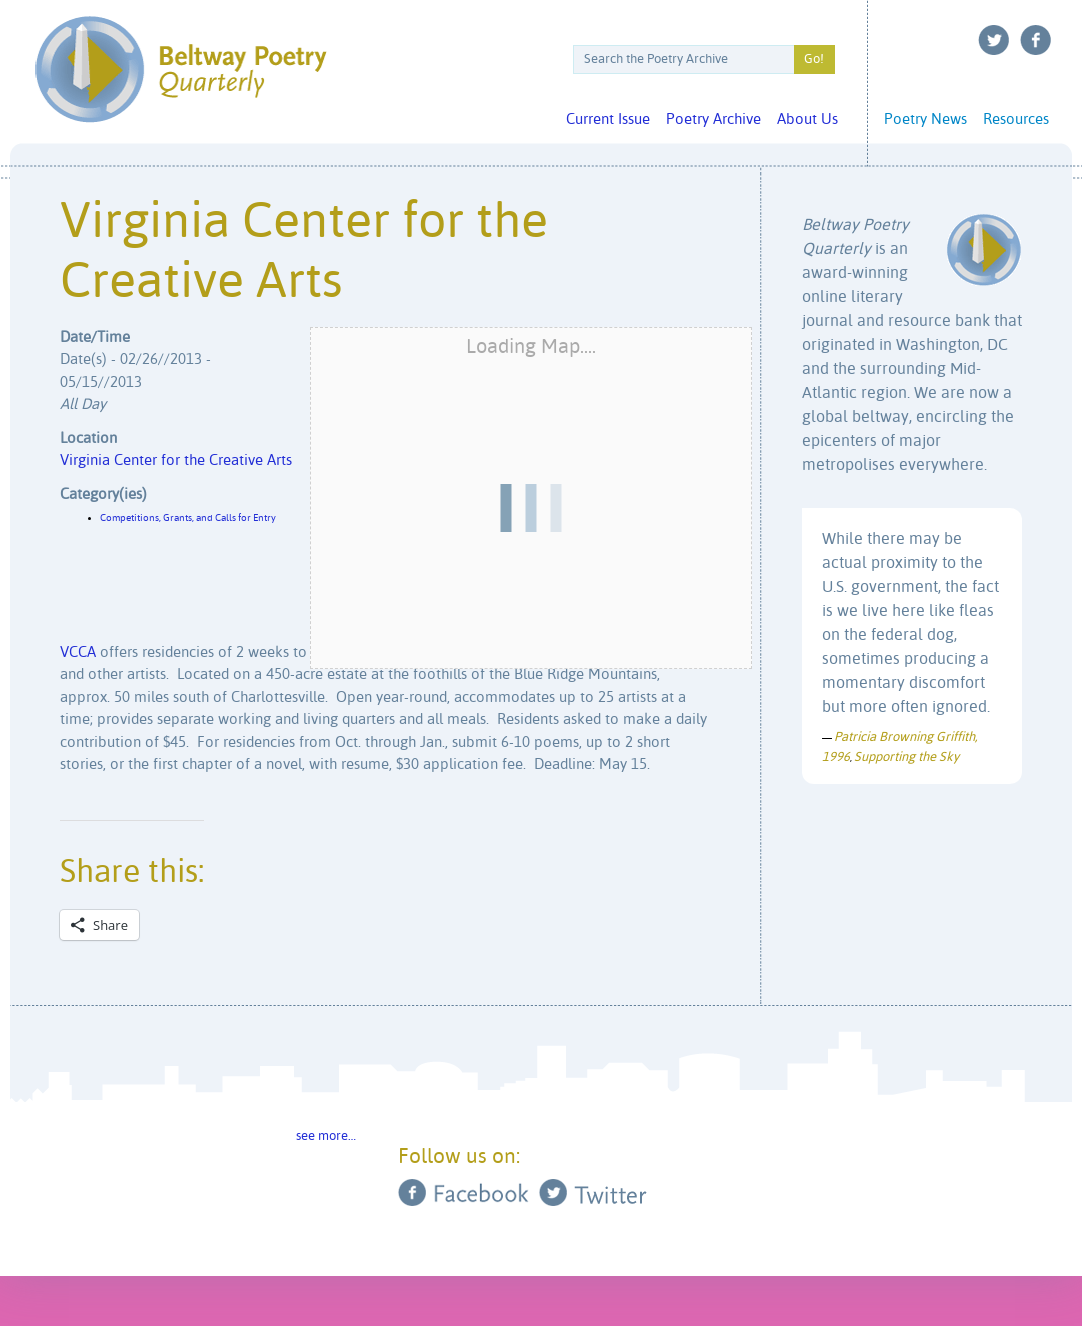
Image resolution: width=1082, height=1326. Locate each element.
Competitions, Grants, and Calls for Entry (188, 518)
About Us (807, 119)
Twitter (994, 40)
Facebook (1036, 40)
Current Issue (608, 119)
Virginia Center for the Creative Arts (176, 460)
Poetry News (925, 119)
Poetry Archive (713, 119)
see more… (326, 1136)
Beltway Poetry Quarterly (180, 69)
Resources (1016, 119)
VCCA (78, 652)
